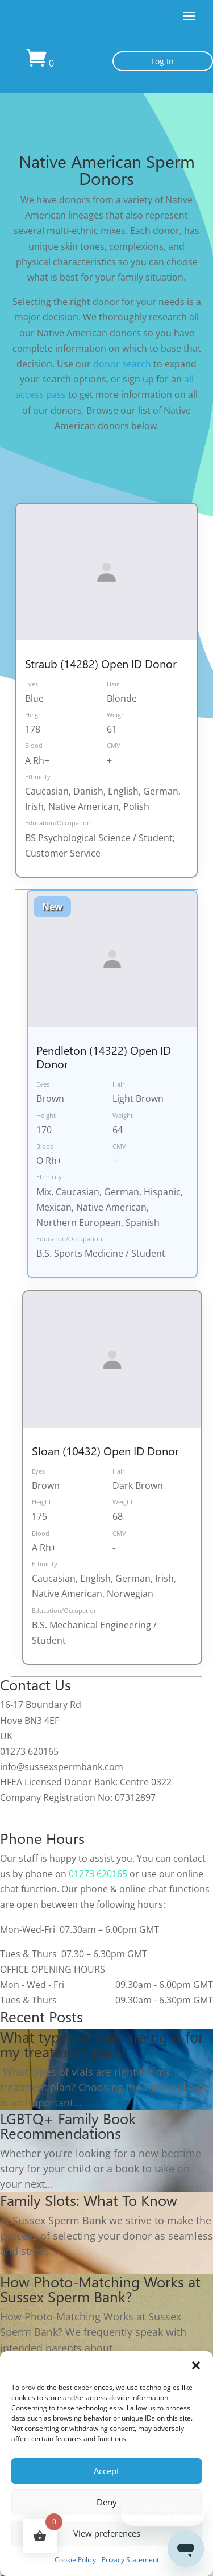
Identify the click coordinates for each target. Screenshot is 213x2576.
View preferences (106, 2533)
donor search (122, 363)
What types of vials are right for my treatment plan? (101, 2043)
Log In (162, 61)
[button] (196, 2365)
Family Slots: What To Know (88, 2200)
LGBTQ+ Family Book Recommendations (68, 2125)
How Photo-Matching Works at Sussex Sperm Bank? (100, 2288)
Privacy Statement (130, 2560)
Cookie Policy (75, 2560)
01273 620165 (98, 1873)
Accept (106, 2470)
